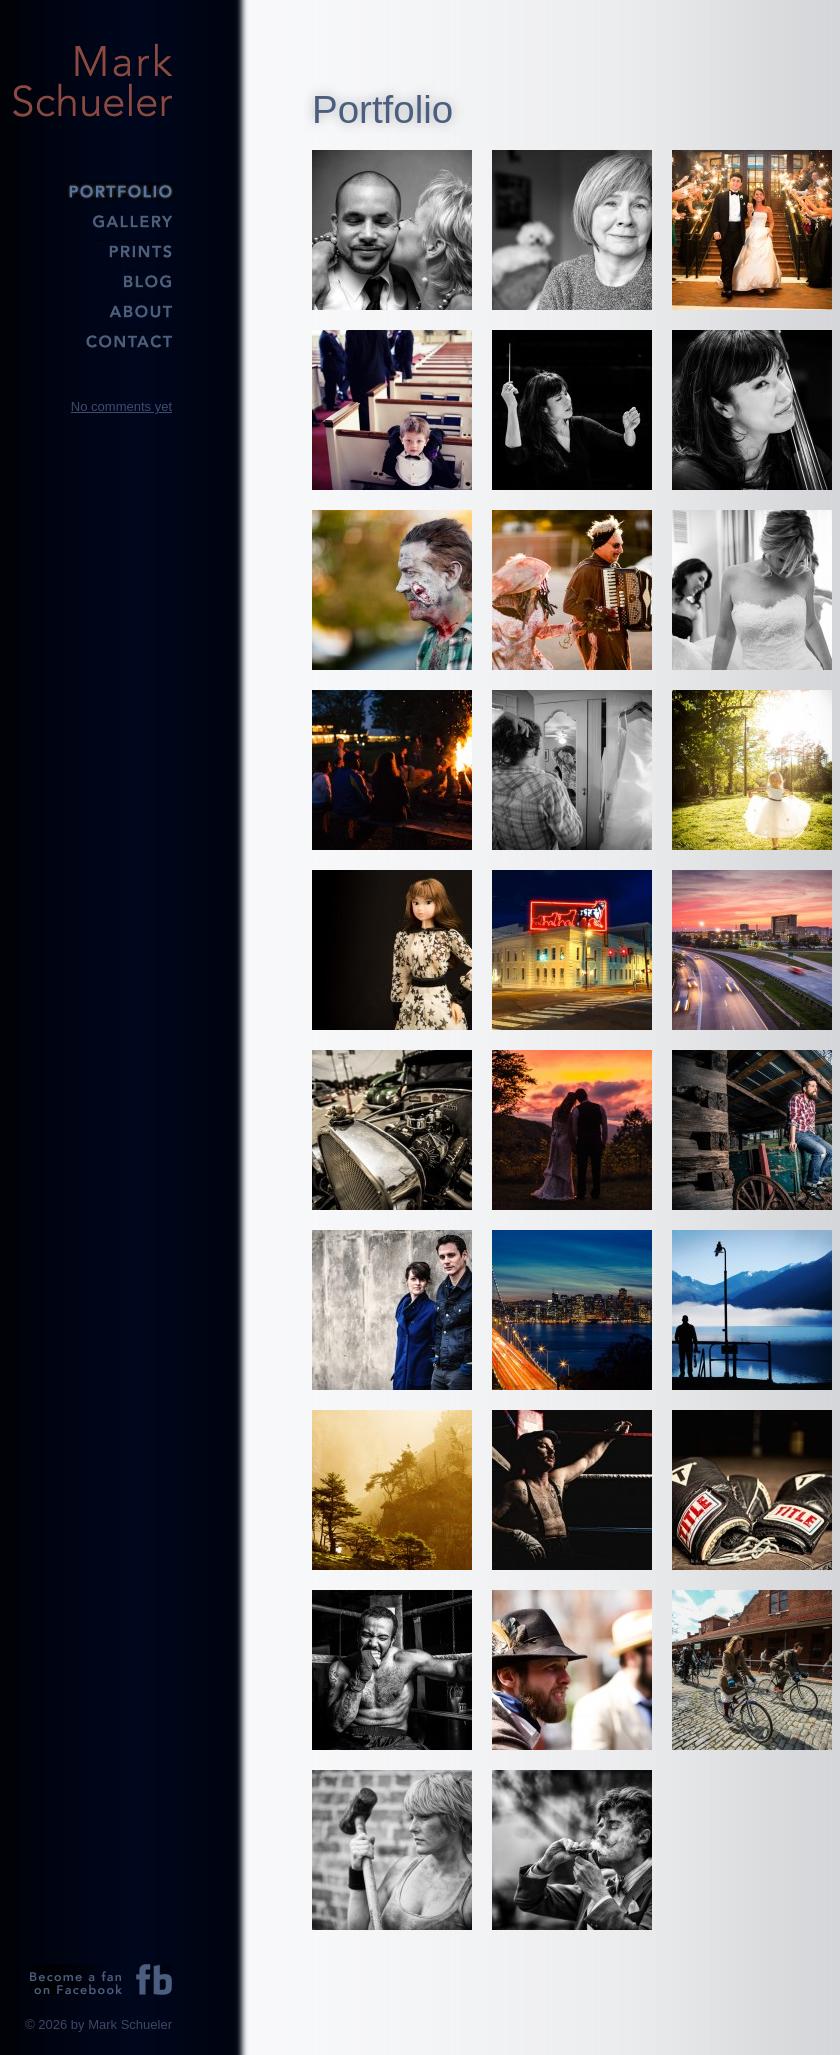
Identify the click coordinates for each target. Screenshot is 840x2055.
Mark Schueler (92, 80)
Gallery (92, 220)
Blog (92, 280)
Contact (92, 340)
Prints (92, 250)
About (92, 310)
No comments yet (121, 406)
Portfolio (92, 190)
